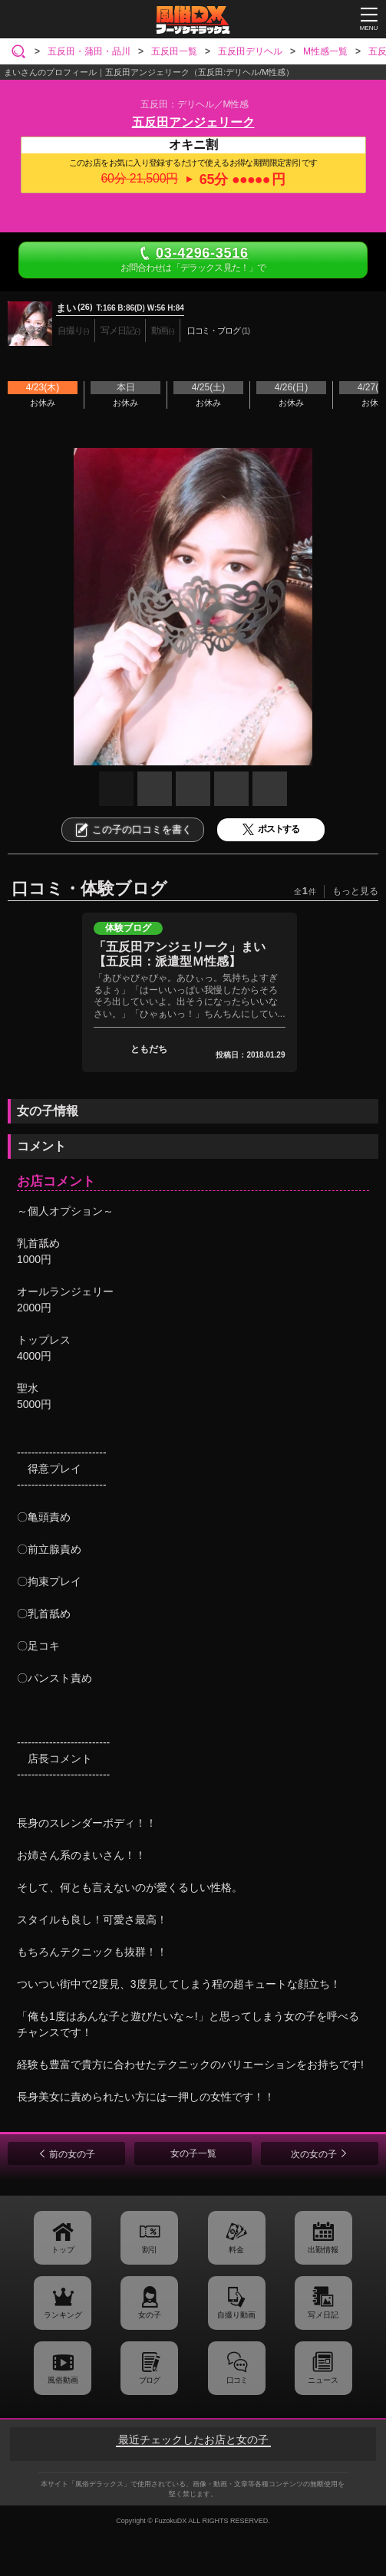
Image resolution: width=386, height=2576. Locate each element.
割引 (149, 2249)
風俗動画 (63, 2380)
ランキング (63, 2315)
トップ (62, 2249)
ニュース (323, 2380)
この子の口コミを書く (133, 829)
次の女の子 (314, 2154)
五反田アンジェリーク (193, 122)
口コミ (236, 2380)
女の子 (149, 2315)
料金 (236, 2249)
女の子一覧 (193, 2153)
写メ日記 (323, 2315)
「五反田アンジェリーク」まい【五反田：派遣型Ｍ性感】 (180, 954)
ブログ (149, 2380)
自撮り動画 (236, 2315)
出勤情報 (323, 2249)
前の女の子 (72, 2154)
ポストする (270, 829)
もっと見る (355, 891)
